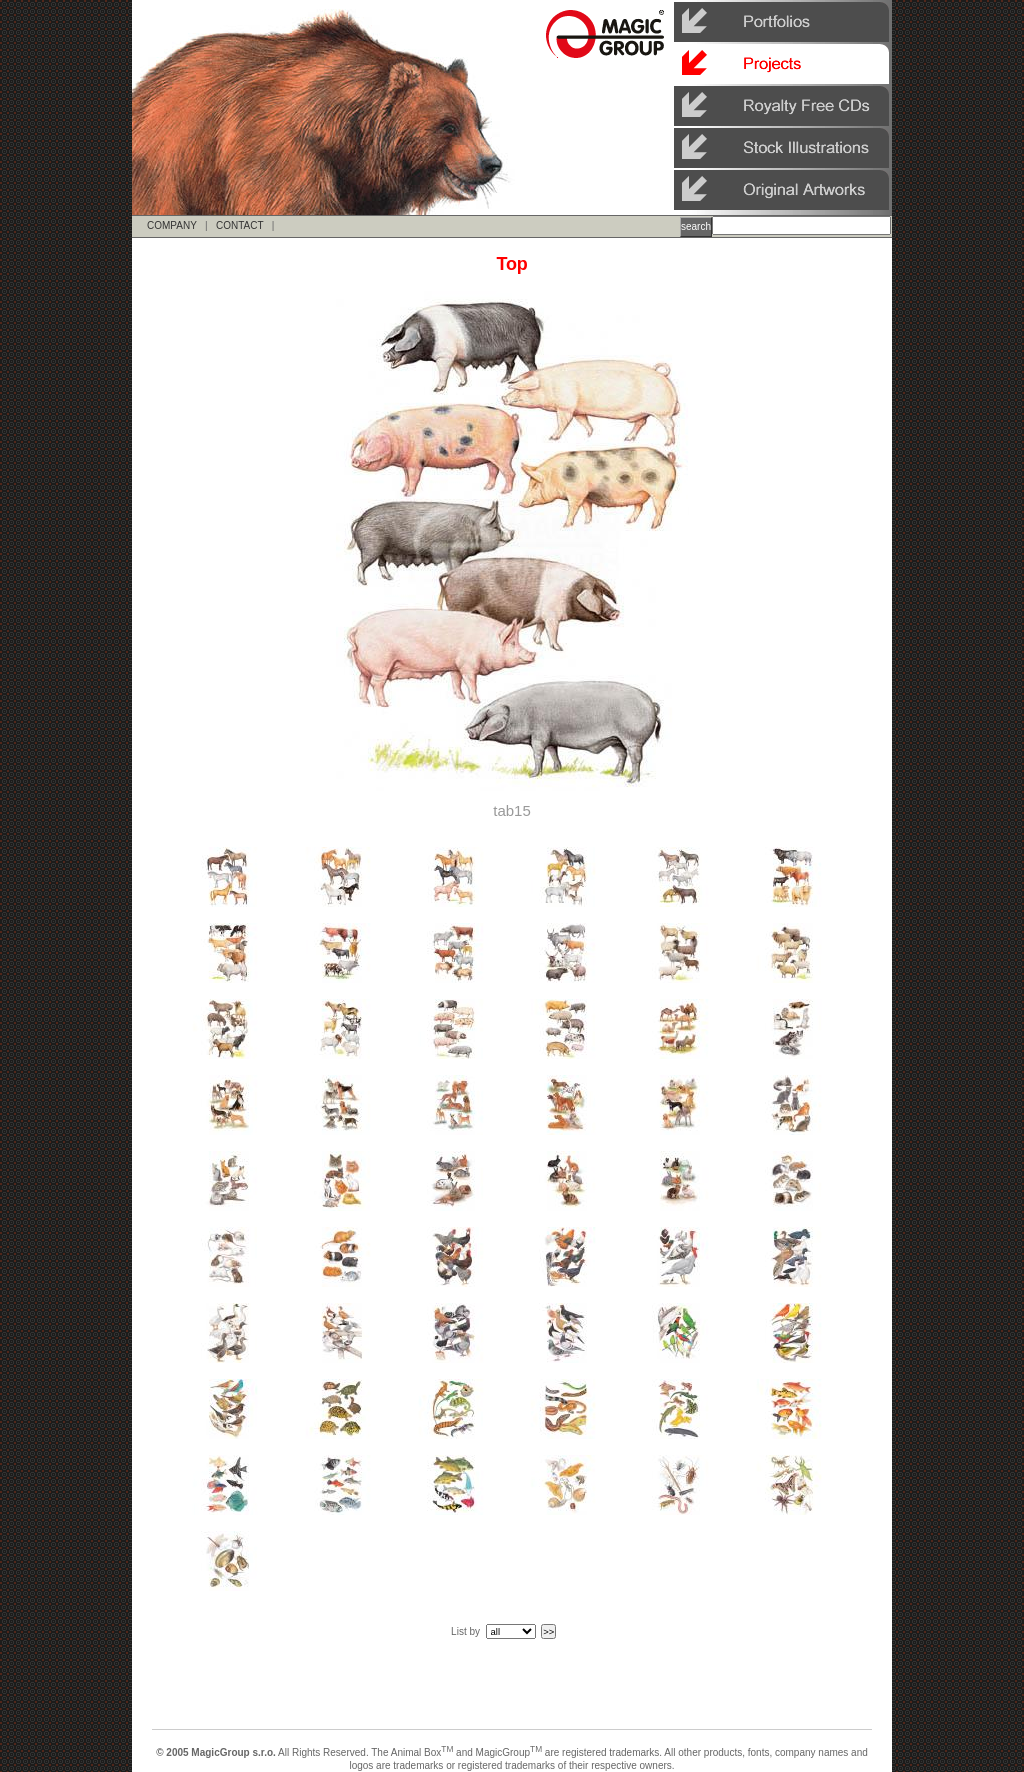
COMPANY (172, 225)
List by (465, 1631)
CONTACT (239, 225)
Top (511, 264)
